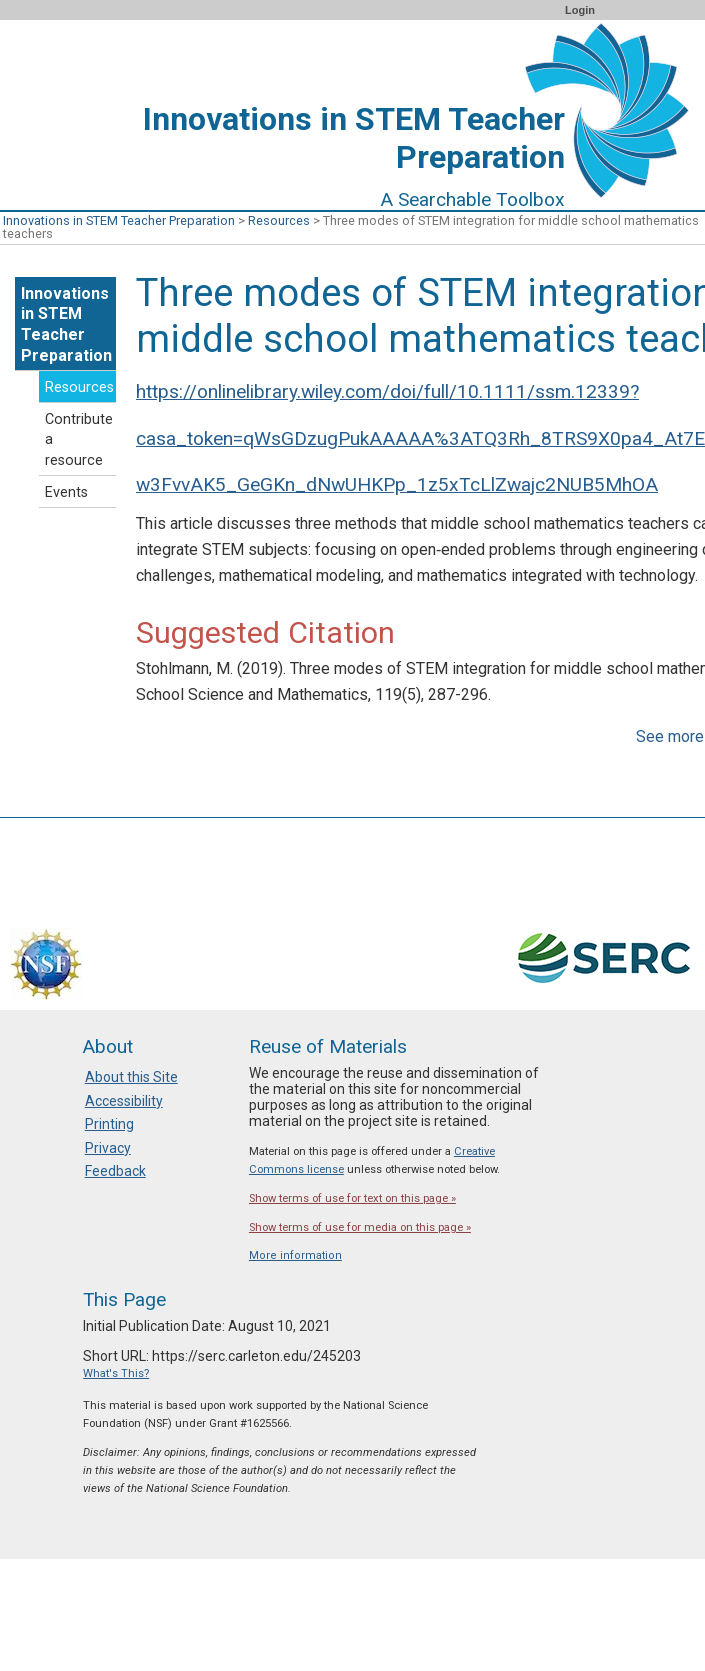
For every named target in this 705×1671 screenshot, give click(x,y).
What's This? (116, 1373)
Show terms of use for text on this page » (352, 1198)
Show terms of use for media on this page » (360, 1227)
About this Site (131, 1077)
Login (580, 10)
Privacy (108, 1148)
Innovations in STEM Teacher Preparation (119, 220)
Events (66, 492)
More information (295, 1255)
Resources (279, 220)
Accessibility (124, 1101)
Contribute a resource (79, 440)
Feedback (115, 1171)
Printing (109, 1124)
